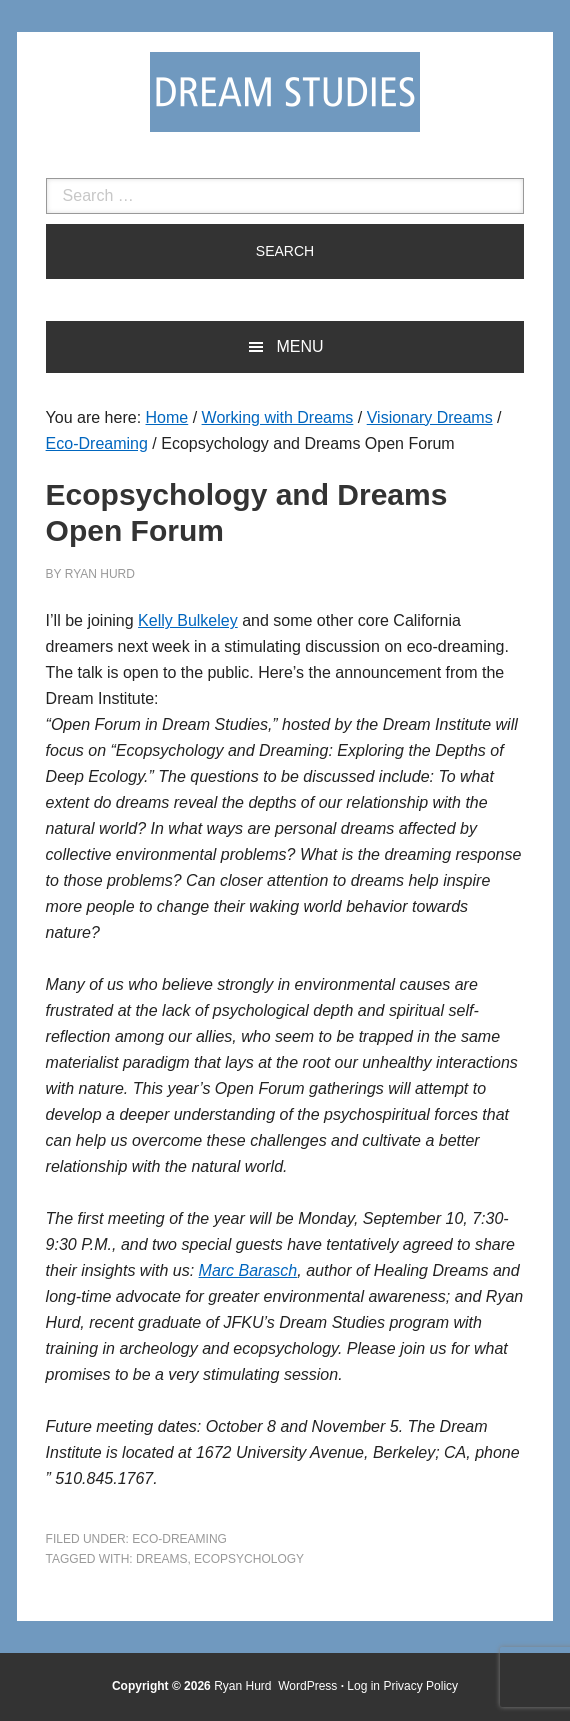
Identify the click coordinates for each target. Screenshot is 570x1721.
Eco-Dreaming (179, 1539)
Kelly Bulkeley (188, 620)
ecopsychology (249, 1559)
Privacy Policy (420, 1686)
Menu (299, 346)
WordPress (307, 1686)
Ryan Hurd (244, 1686)
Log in (363, 1686)
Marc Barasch (248, 1270)
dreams (161, 1559)
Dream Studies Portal (285, 92)
